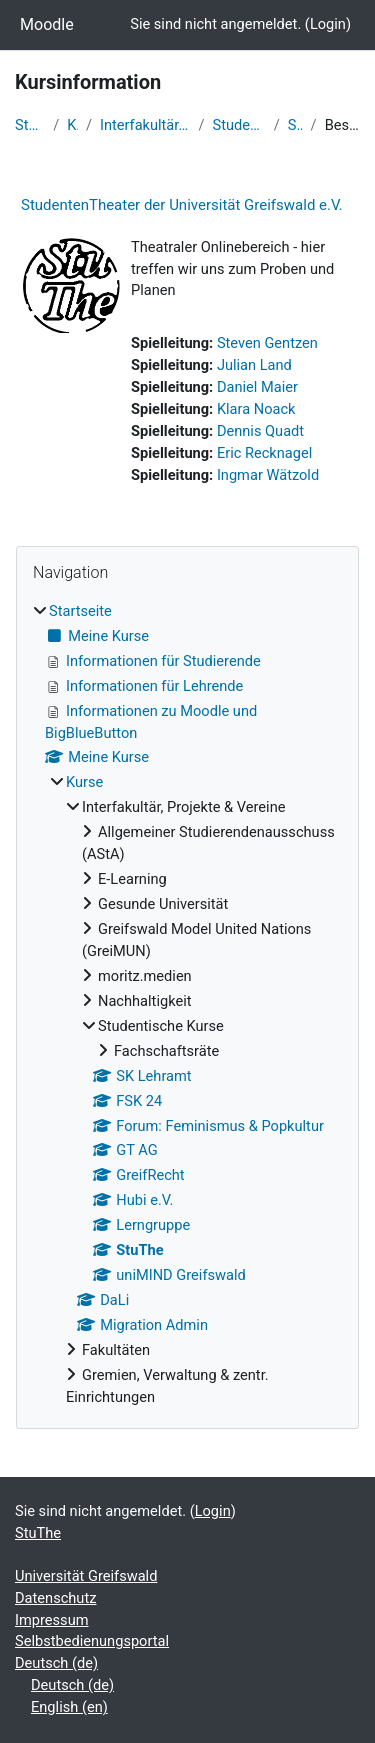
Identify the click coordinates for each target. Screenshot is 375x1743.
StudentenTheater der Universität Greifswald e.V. (182, 205)
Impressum (52, 1620)
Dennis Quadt (260, 431)
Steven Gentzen (267, 343)
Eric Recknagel (264, 453)
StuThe (295, 125)
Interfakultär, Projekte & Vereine (145, 125)
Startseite (30, 125)
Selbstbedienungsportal (92, 1641)
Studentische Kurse (239, 125)
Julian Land (254, 365)
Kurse (72, 125)
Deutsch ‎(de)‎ (56, 1663)
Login (328, 24)
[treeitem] (187, 1005)
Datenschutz (55, 1598)
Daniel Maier (257, 387)
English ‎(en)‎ (69, 1707)
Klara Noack (256, 409)
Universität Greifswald (86, 1576)
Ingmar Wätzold (268, 475)
